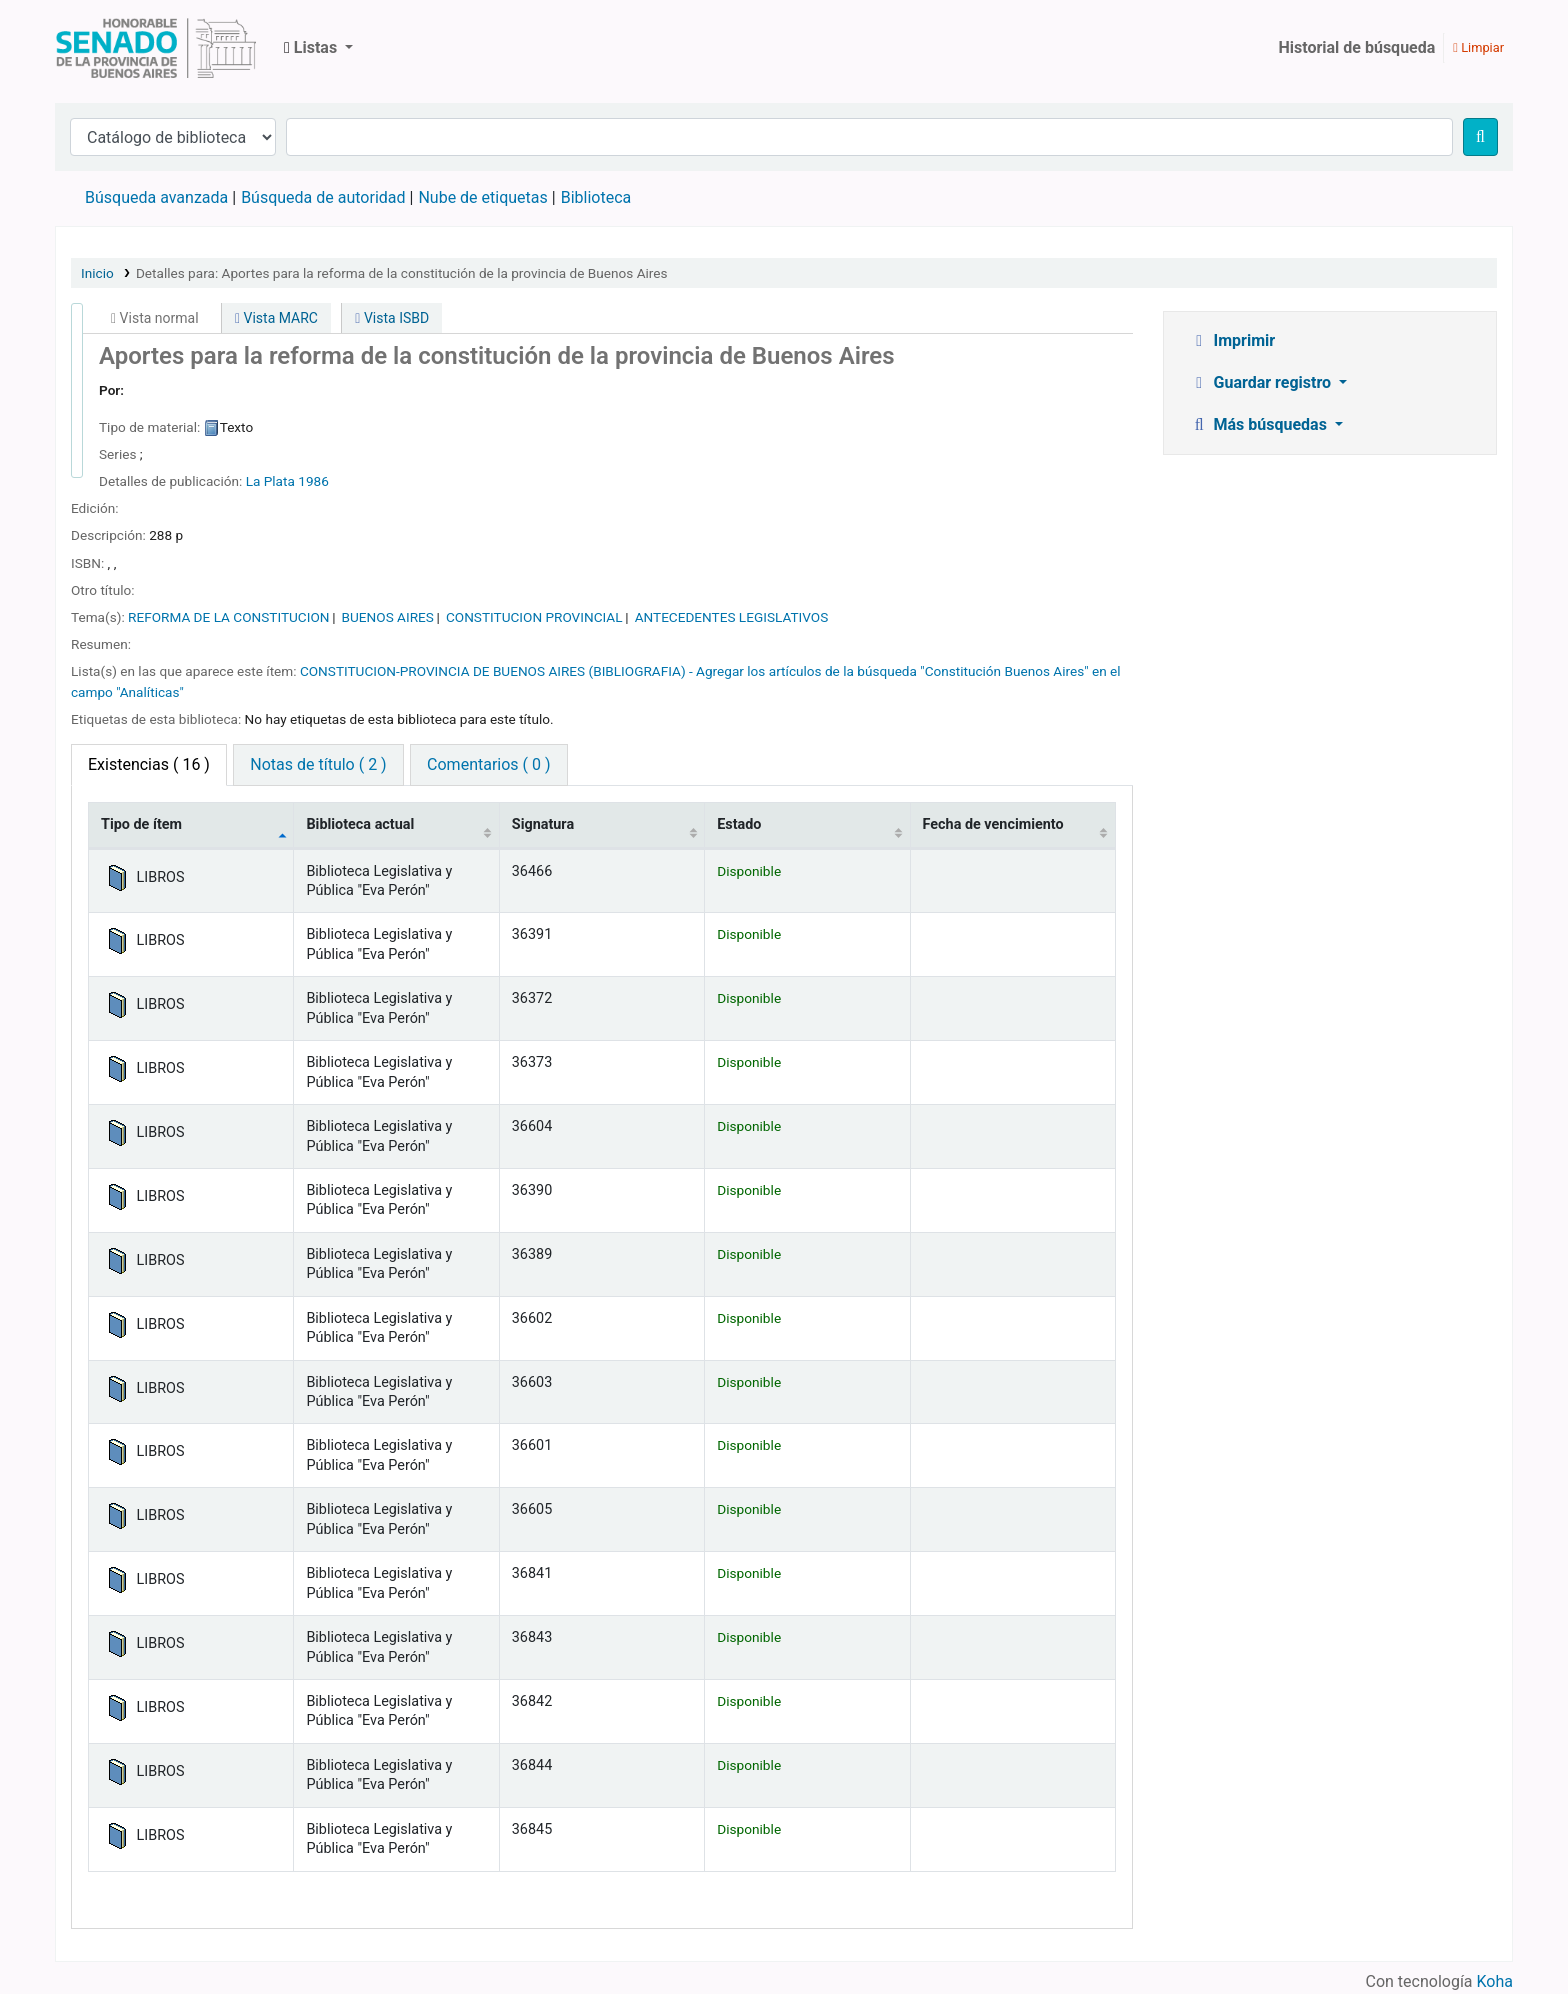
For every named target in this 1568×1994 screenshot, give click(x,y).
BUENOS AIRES (388, 617)
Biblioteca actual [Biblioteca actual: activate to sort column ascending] (360, 824)
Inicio (97, 273)
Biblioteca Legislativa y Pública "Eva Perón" (156, 48)
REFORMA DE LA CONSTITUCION (228, 617)
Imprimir (1232, 340)
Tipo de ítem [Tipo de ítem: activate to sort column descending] (141, 824)
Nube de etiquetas (482, 197)
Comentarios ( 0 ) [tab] (488, 764)
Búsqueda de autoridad (323, 197)
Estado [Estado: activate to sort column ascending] (739, 824)
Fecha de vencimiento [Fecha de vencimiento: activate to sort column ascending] (993, 824)
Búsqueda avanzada (156, 197)
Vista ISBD (392, 318)
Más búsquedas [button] (1260, 424)
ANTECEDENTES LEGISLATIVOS (732, 617)
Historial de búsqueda (1356, 47)
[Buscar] (1480, 137)
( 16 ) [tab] (149, 764)
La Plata (270, 481)
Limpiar (1478, 47)
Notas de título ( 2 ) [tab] (318, 764)
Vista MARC (276, 318)
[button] (318, 48)
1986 (313, 481)
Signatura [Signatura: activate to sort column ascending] (543, 824)
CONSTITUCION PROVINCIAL (534, 617)
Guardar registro (1262, 382)
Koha (1495, 1981)
